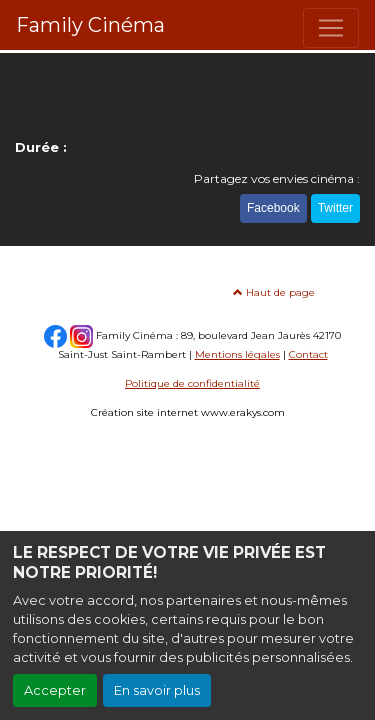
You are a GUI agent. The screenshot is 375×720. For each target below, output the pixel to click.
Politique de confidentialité (192, 383)
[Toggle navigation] (331, 28)
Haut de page (274, 292)
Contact (308, 354)
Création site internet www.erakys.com (188, 412)
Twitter (335, 208)
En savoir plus (157, 690)
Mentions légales (237, 354)
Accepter (55, 690)
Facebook (273, 208)
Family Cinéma (90, 25)
